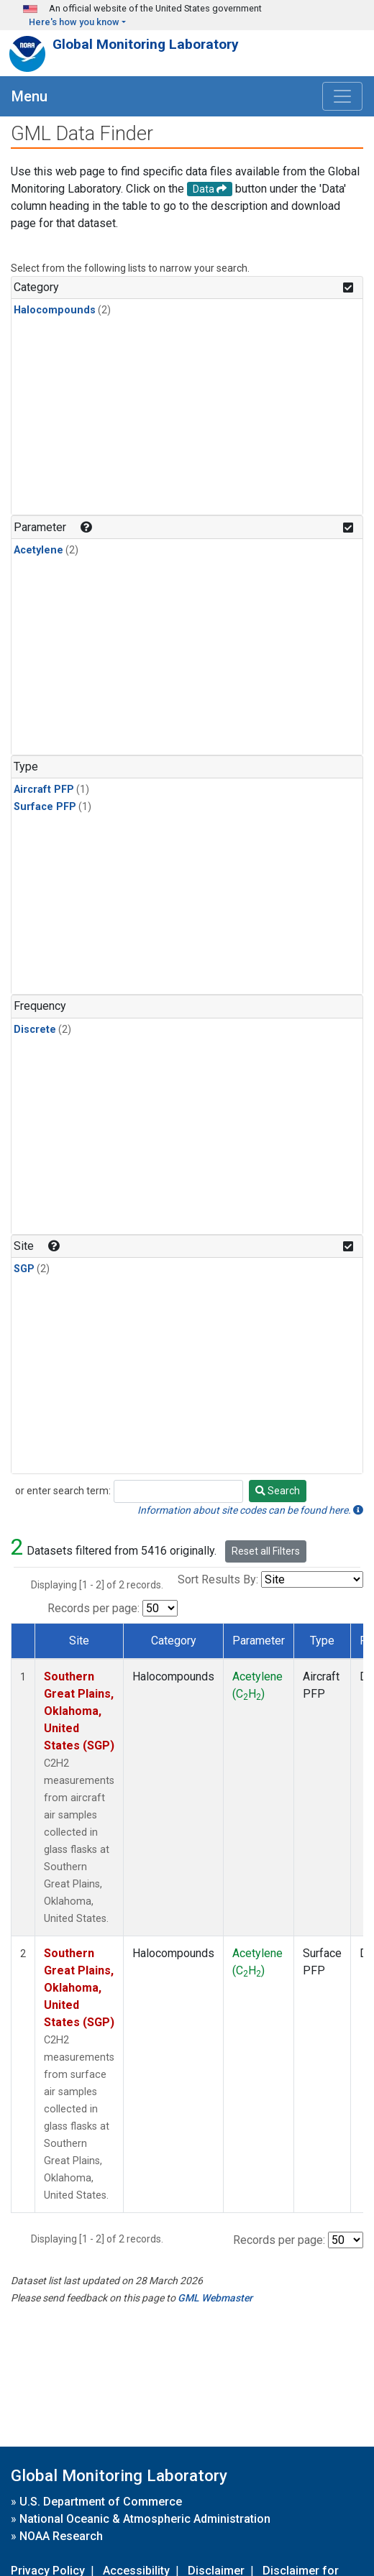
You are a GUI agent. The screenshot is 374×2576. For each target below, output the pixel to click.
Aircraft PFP (44, 789)
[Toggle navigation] (342, 96)
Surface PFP (45, 807)
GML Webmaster (215, 2298)
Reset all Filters (266, 1551)
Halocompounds (55, 310)
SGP (24, 1269)
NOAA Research (61, 2536)
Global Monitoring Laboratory (146, 44)
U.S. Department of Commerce (100, 2501)
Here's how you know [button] (74, 22)
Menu (29, 96)
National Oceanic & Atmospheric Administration (144, 2519)
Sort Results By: (218, 1579)
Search (277, 1490)
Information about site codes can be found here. (250, 1510)
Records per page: (93, 1608)
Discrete (35, 1030)
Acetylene (38, 550)
